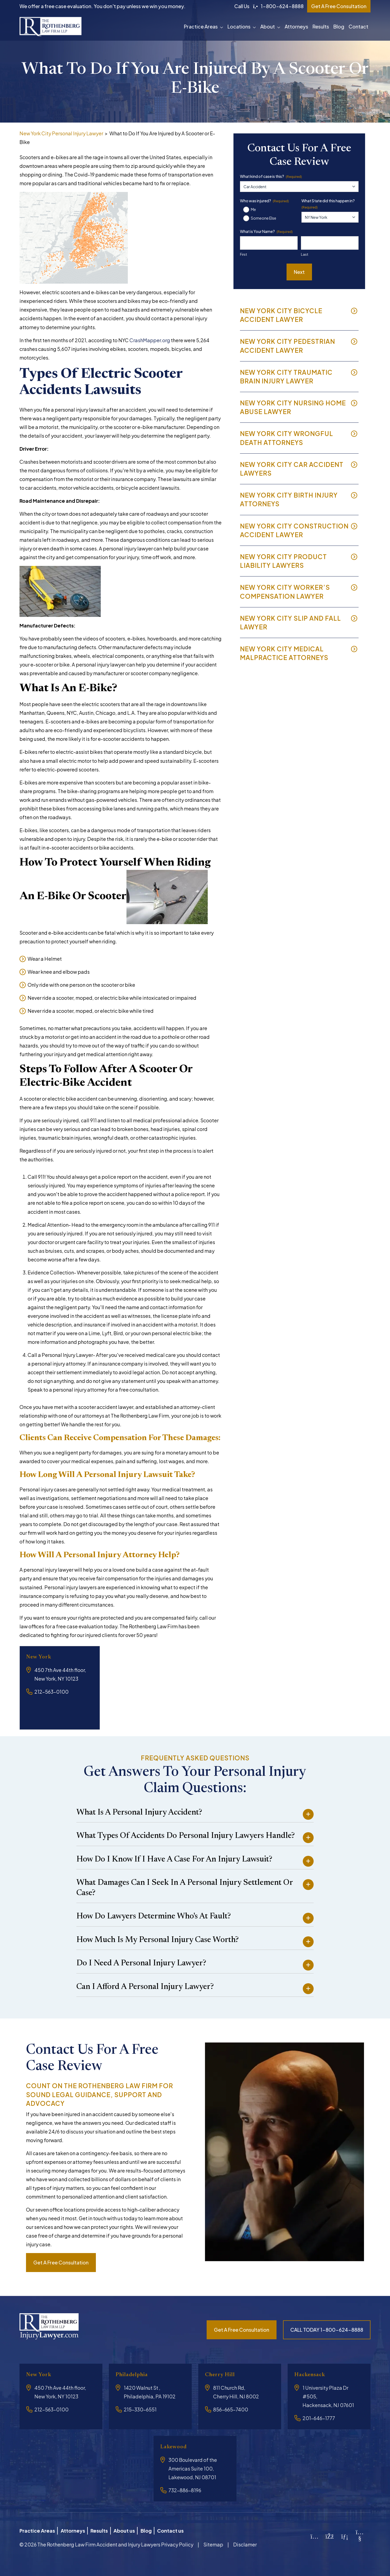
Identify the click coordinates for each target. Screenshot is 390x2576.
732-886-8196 (184, 2490)
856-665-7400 (230, 2409)
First (243, 254)
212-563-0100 (51, 1692)
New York (41, 1657)
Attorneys (296, 26)
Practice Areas (201, 26)
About (267, 26)
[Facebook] (330, 2534)
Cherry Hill (222, 2375)
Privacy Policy (177, 2541)
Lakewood (175, 2447)
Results (321, 26)
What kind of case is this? (271, 176)
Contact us (186, 2529)
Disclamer (245, 2541)
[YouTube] (359, 2536)
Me (253, 209)
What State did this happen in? (328, 204)
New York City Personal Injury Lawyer (61, 133)
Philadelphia (135, 2375)
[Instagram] (314, 2534)
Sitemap (213, 2541)
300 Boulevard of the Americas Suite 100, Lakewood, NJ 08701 (192, 2468)
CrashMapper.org (149, 340)
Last (304, 254)
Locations (239, 26)
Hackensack (312, 2375)
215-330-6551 (140, 2409)
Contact (358, 26)
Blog (338, 26)
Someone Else (263, 218)
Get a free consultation (61, 2262)
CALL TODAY (326, 2330)
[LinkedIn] (344, 2534)
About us (133, 2529)
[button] (222, 26)
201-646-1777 (319, 2418)
